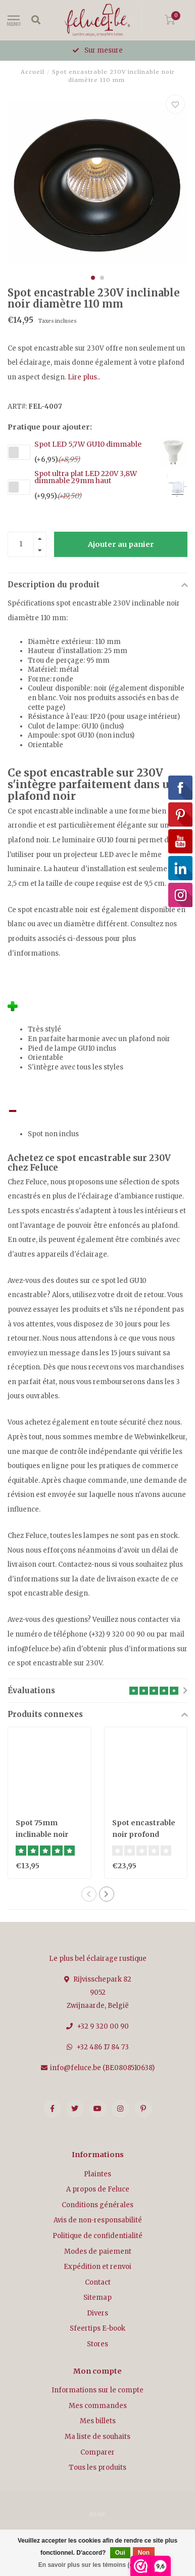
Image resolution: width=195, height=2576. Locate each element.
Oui (120, 2552)
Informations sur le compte (97, 2390)
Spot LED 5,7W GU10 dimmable (87, 444)
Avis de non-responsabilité (98, 2220)
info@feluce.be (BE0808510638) (102, 2068)
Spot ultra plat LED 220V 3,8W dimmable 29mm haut (85, 477)
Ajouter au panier (121, 544)
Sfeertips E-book (97, 2328)
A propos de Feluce (97, 2189)
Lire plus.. (84, 377)
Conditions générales (97, 2205)
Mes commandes (98, 2405)
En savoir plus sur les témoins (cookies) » (98, 2564)
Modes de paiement (97, 2251)
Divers (97, 2313)
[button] (93, 278)
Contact (98, 2282)
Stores (97, 2344)
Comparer (97, 2452)
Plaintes (97, 2174)
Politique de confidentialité (97, 2235)
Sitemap (97, 2297)
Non (144, 2552)
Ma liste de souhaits (97, 2436)
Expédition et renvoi (97, 2266)
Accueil (32, 71)
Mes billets (98, 2421)
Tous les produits (97, 2467)
